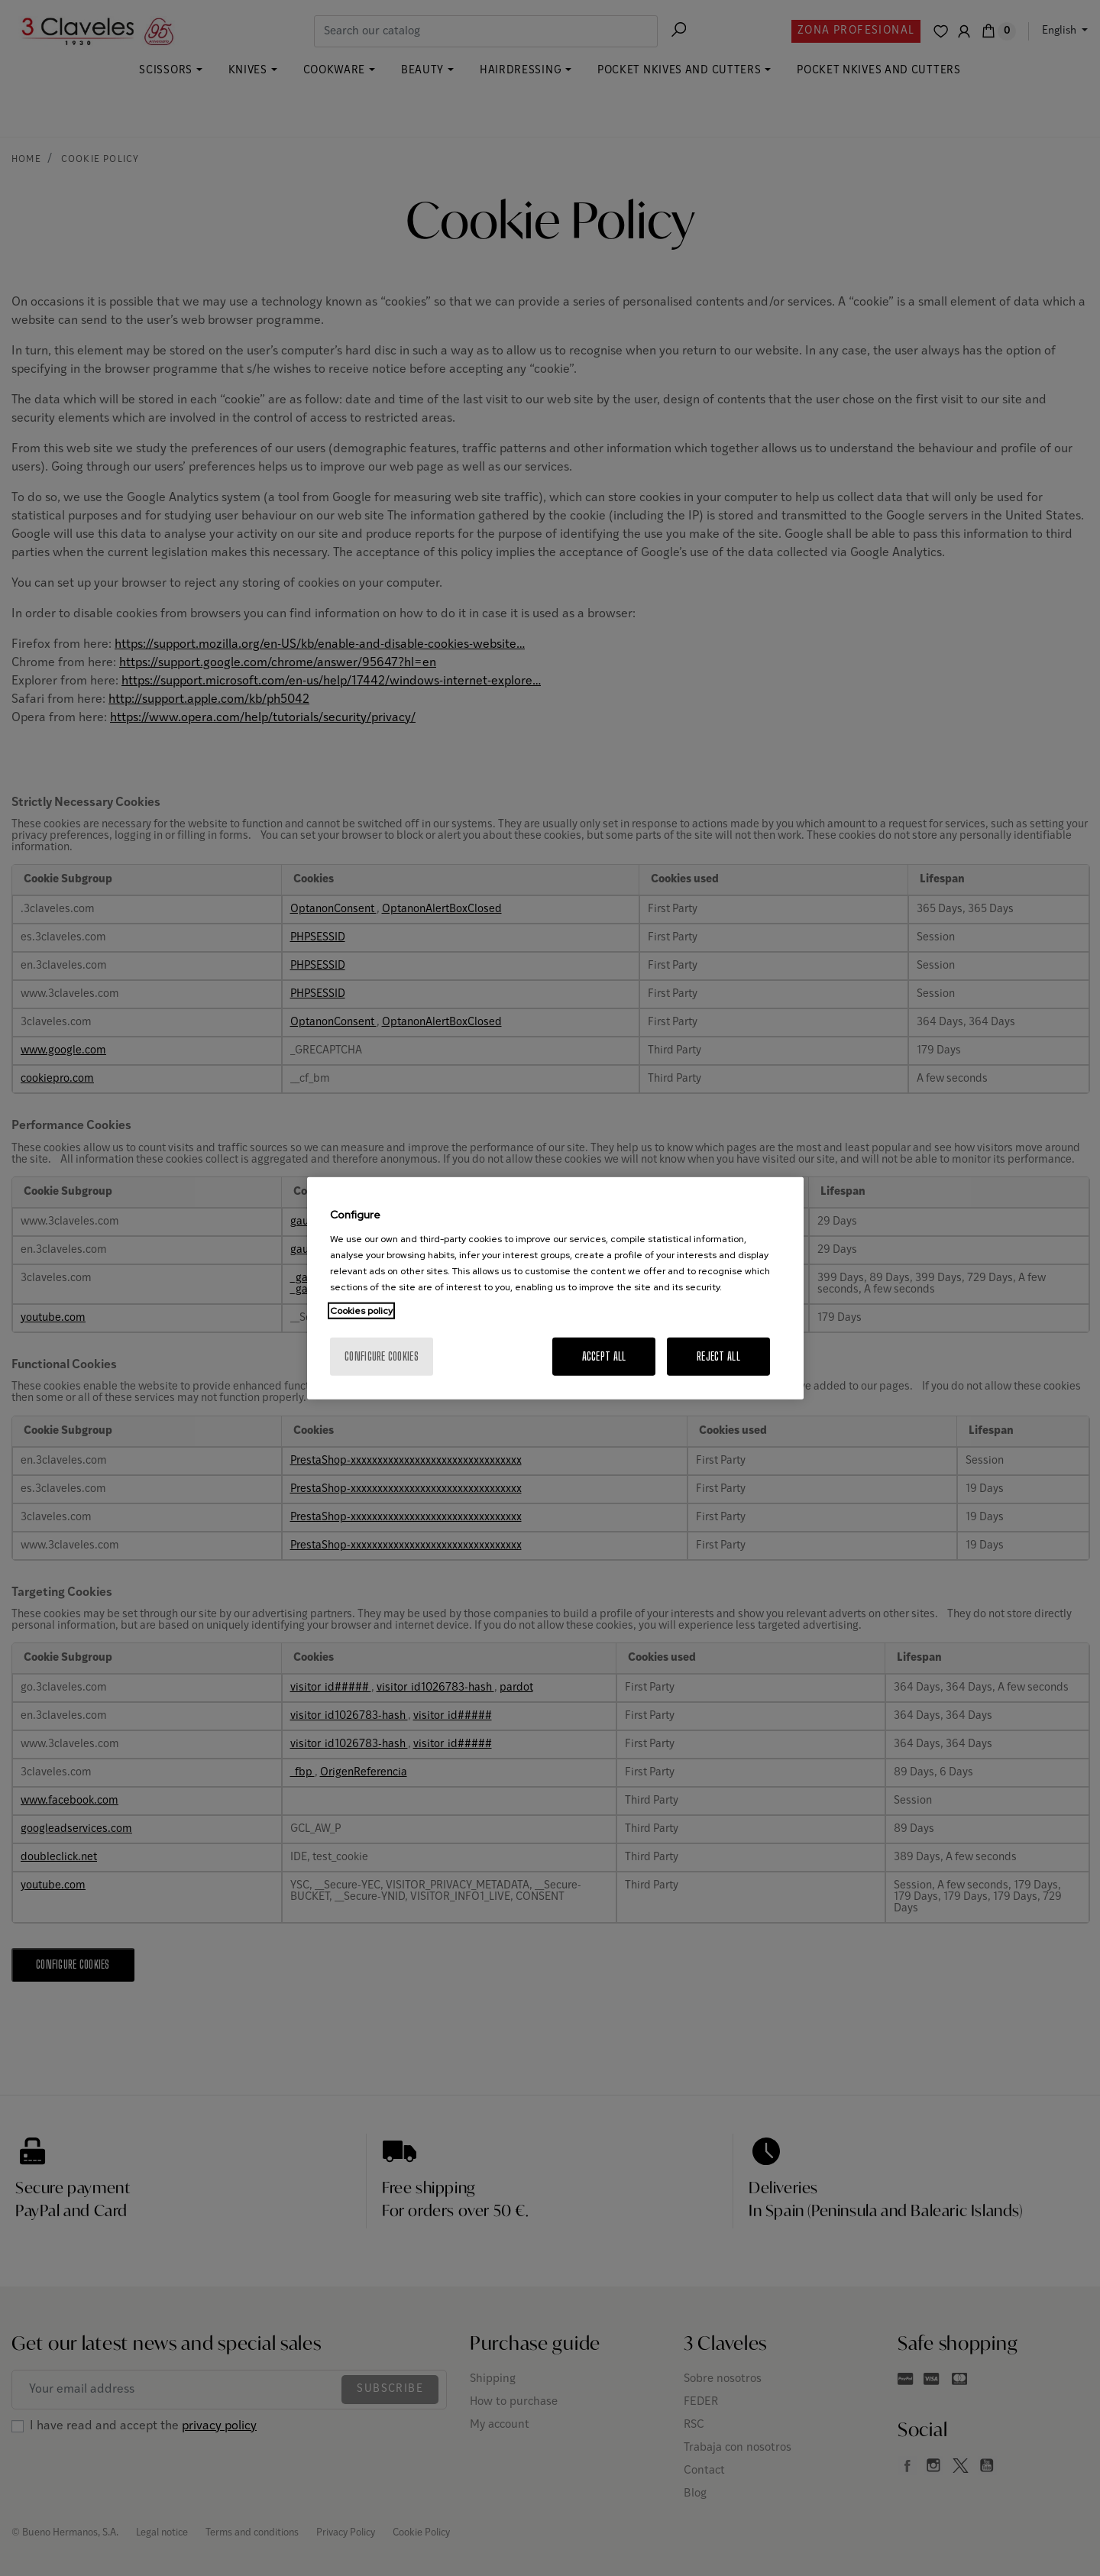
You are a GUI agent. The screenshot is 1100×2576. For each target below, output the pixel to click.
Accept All (604, 1355)
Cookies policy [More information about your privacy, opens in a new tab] (361, 1310)
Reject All (718, 1355)
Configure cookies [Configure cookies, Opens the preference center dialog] (382, 1355)
